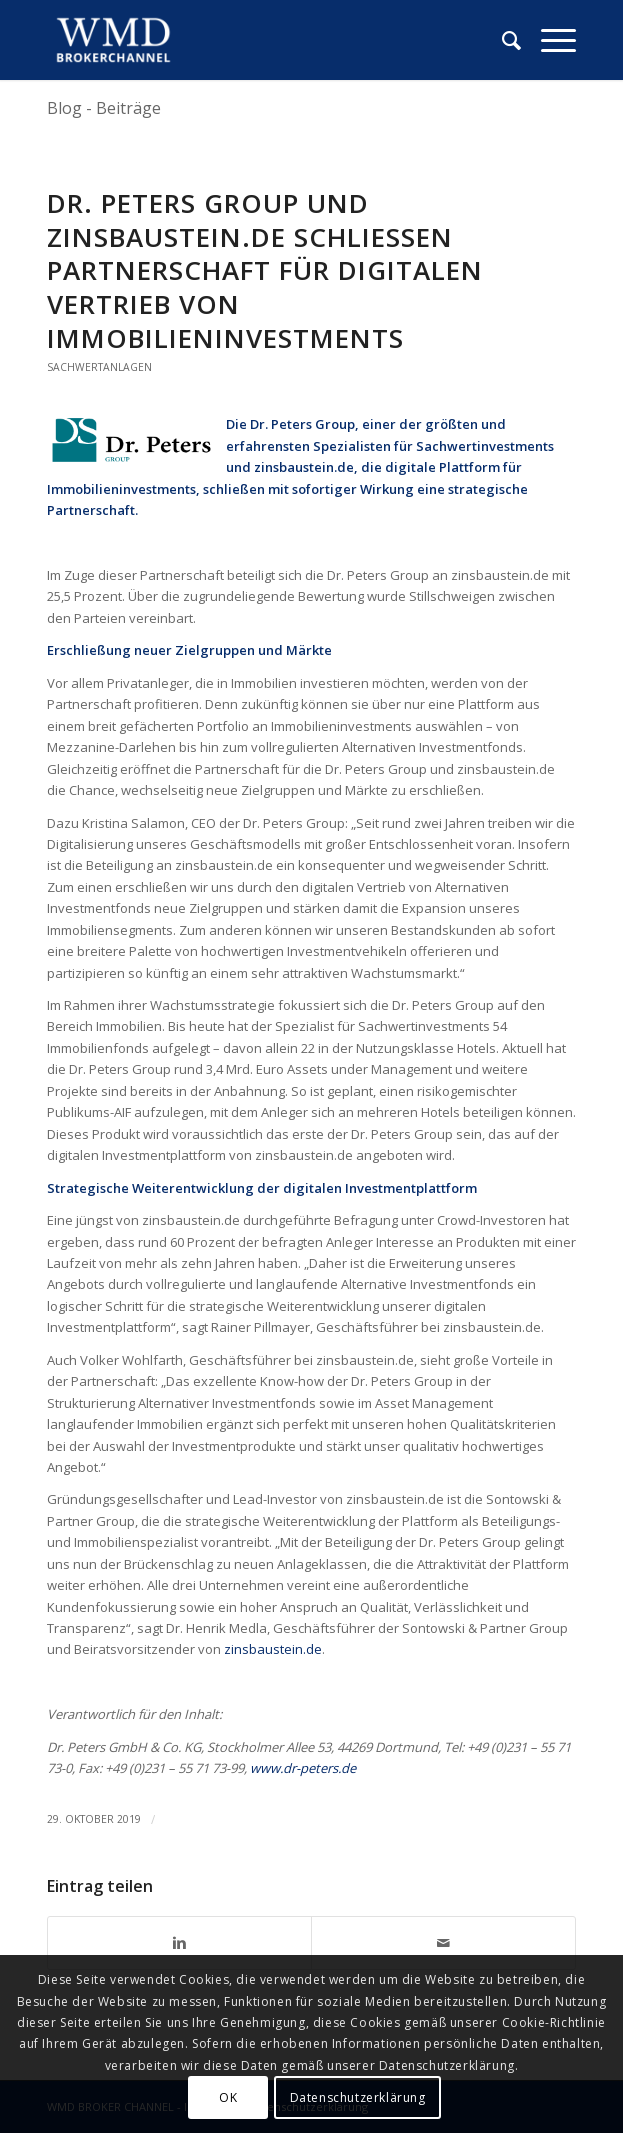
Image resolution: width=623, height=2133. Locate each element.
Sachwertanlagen (99, 367)
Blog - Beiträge (104, 108)
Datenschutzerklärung (358, 2097)
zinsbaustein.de (273, 1649)
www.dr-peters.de (303, 1768)
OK (228, 2097)
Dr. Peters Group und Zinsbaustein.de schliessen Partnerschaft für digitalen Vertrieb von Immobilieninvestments (265, 270)
